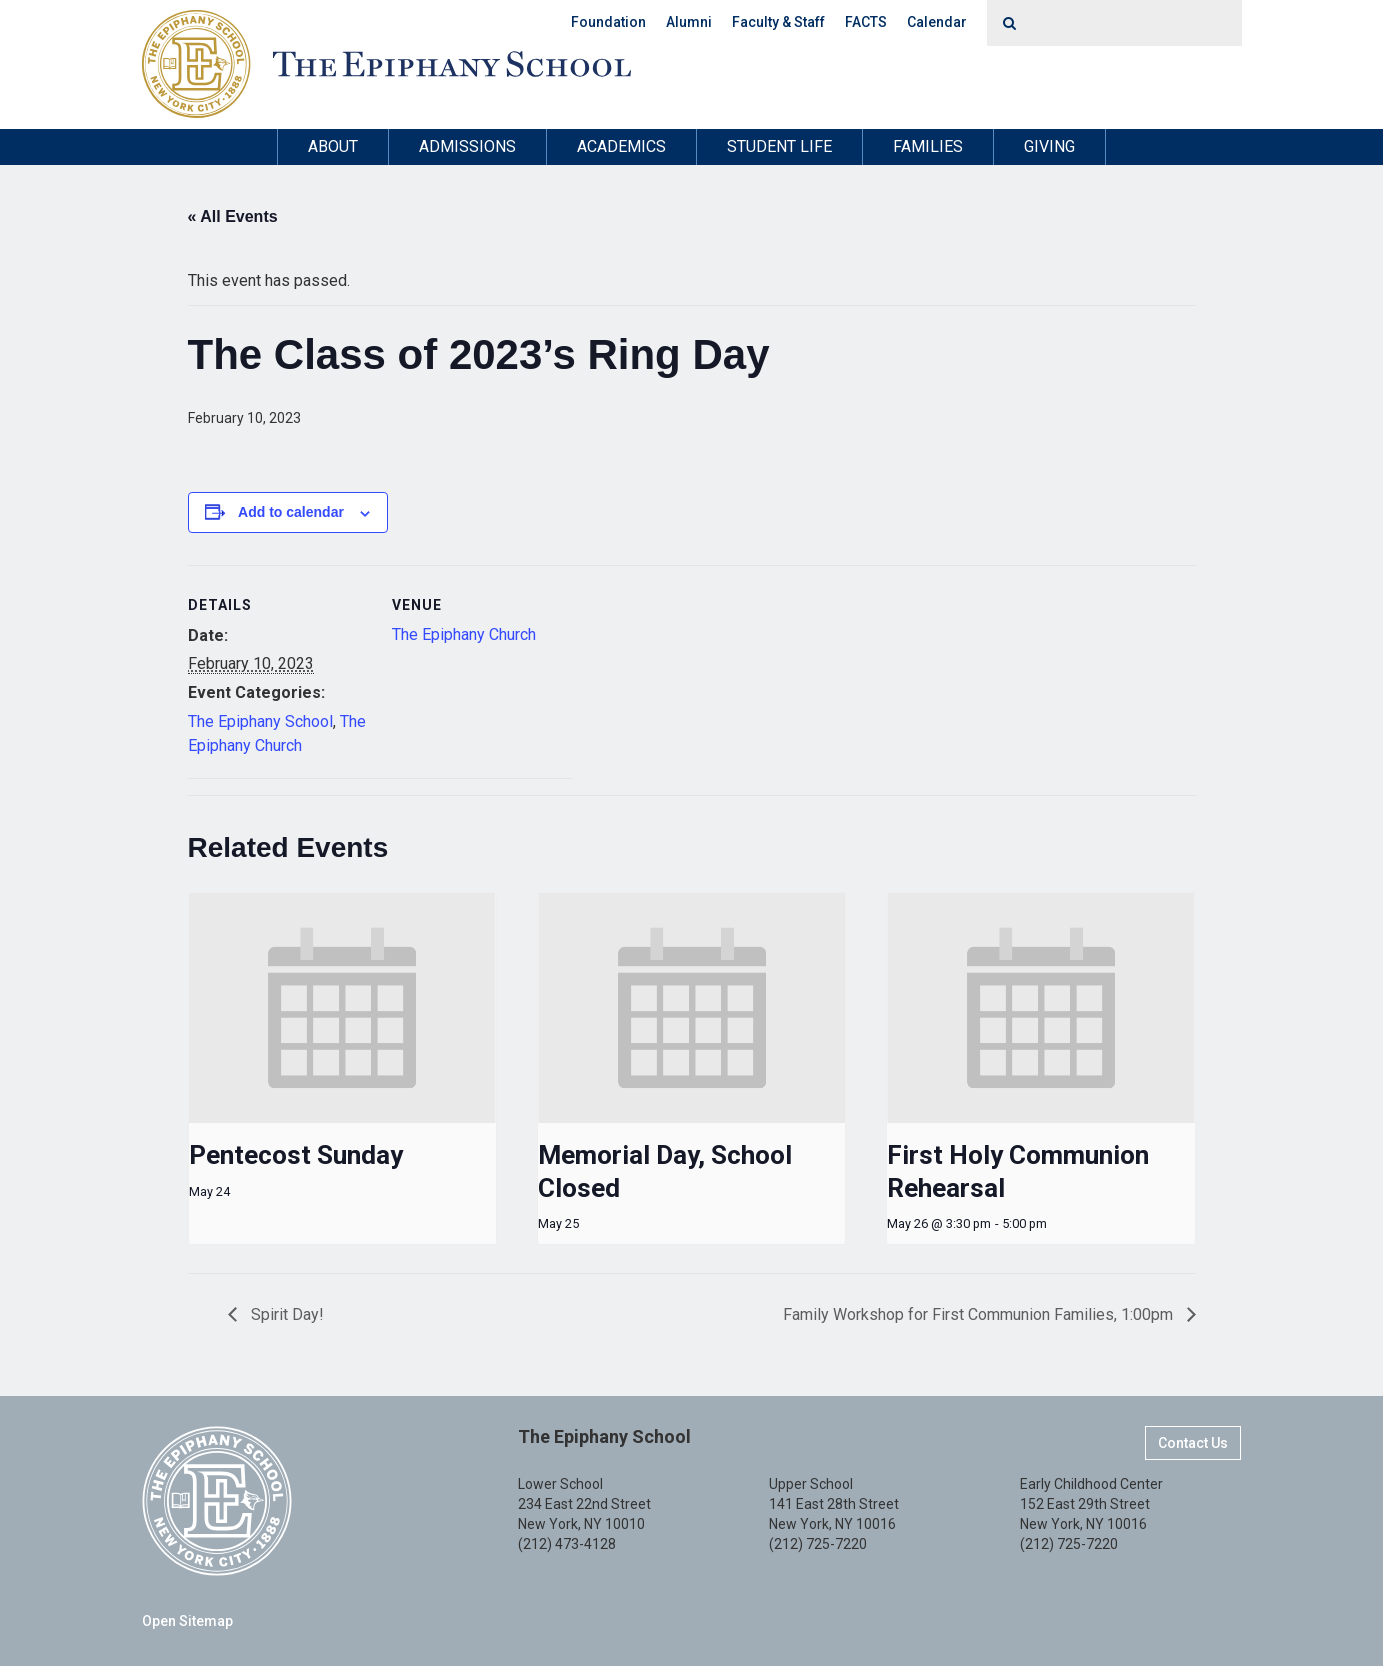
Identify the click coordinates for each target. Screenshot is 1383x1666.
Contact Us (1193, 1443)
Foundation (608, 22)
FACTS (866, 22)
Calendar (937, 22)
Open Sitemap (187, 1621)
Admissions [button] (467, 146)
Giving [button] (1049, 146)
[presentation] (342, 1008)
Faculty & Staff (778, 22)
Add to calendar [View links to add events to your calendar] (291, 512)
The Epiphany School (260, 721)
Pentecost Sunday (296, 1155)
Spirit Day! (285, 1314)
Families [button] (928, 146)
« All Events (233, 216)
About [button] (333, 146)
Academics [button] (621, 146)
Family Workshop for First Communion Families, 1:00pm (980, 1314)
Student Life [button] (779, 146)
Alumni (689, 22)
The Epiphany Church (464, 634)
